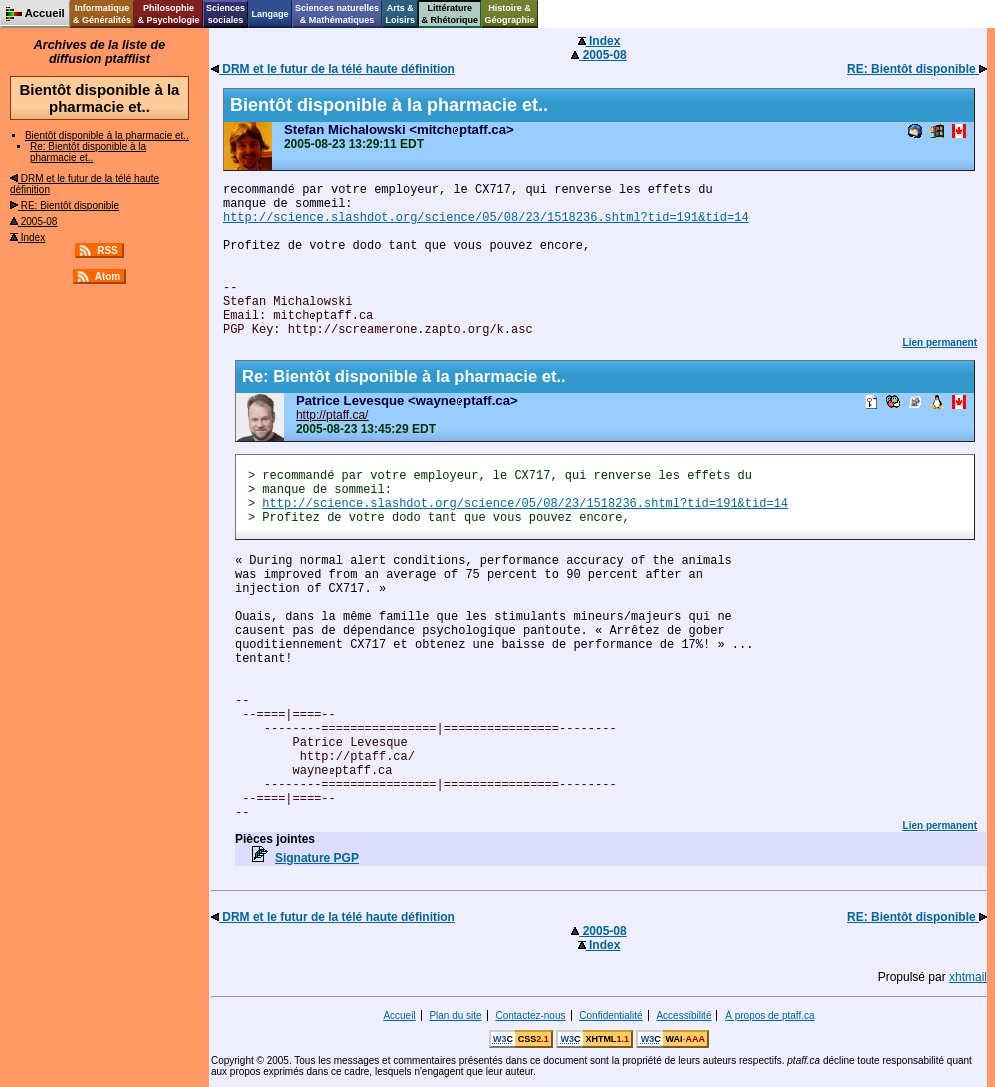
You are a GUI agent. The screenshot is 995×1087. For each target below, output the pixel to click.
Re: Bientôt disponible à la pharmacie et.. (88, 152)
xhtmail (968, 977)
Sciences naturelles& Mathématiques (337, 14)
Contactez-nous (530, 1015)
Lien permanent (940, 342)
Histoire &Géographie (510, 14)
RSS (107, 250)
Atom (108, 276)
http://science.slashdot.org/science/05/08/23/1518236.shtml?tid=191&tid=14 (486, 218)
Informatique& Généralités (102, 14)
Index (27, 237)
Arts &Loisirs (401, 14)
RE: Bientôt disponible (64, 205)
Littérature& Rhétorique (450, 14)
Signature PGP (317, 858)
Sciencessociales (225, 14)
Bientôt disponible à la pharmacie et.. (107, 135)
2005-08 (33, 221)
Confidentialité (610, 1015)
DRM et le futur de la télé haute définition (333, 69)
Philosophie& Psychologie (168, 14)
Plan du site (455, 1015)
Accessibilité (683, 1015)
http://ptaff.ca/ (332, 415)
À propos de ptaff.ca (769, 1015)
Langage (269, 14)
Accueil (399, 1015)
